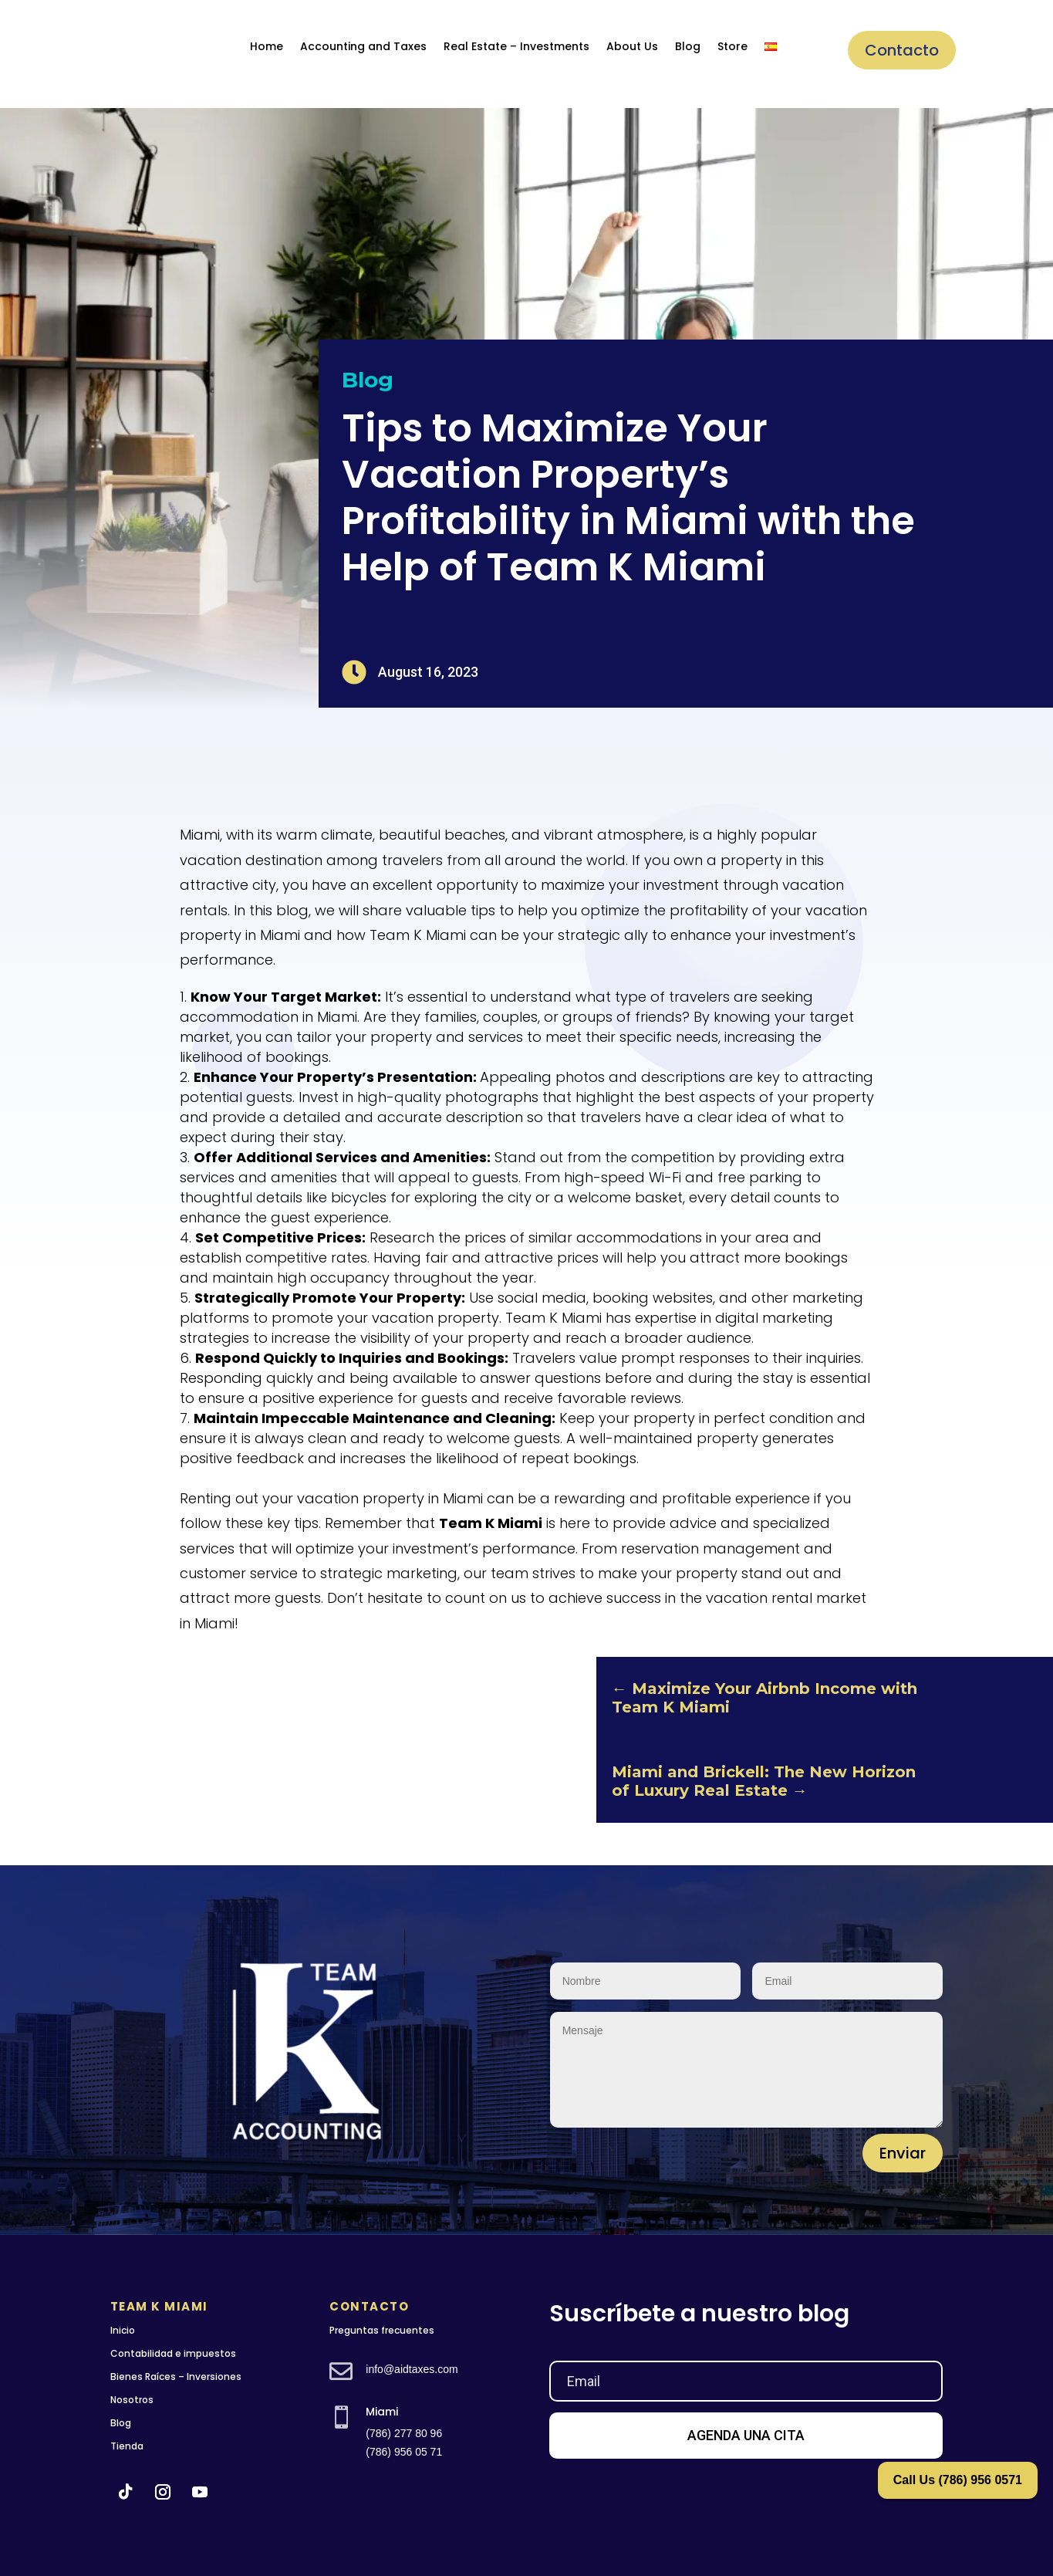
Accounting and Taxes (363, 46)
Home (266, 46)
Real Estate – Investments (516, 46)
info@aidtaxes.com (411, 2369)
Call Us (957, 2479)
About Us (632, 46)
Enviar (902, 2153)
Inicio (122, 2330)
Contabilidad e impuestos (173, 2353)
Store (732, 46)
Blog (687, 46)
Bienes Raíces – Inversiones (175, 2376)
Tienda (126, 2446)
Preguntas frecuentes (381, 2330)
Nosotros (132, 2399)
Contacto (902, 50)
